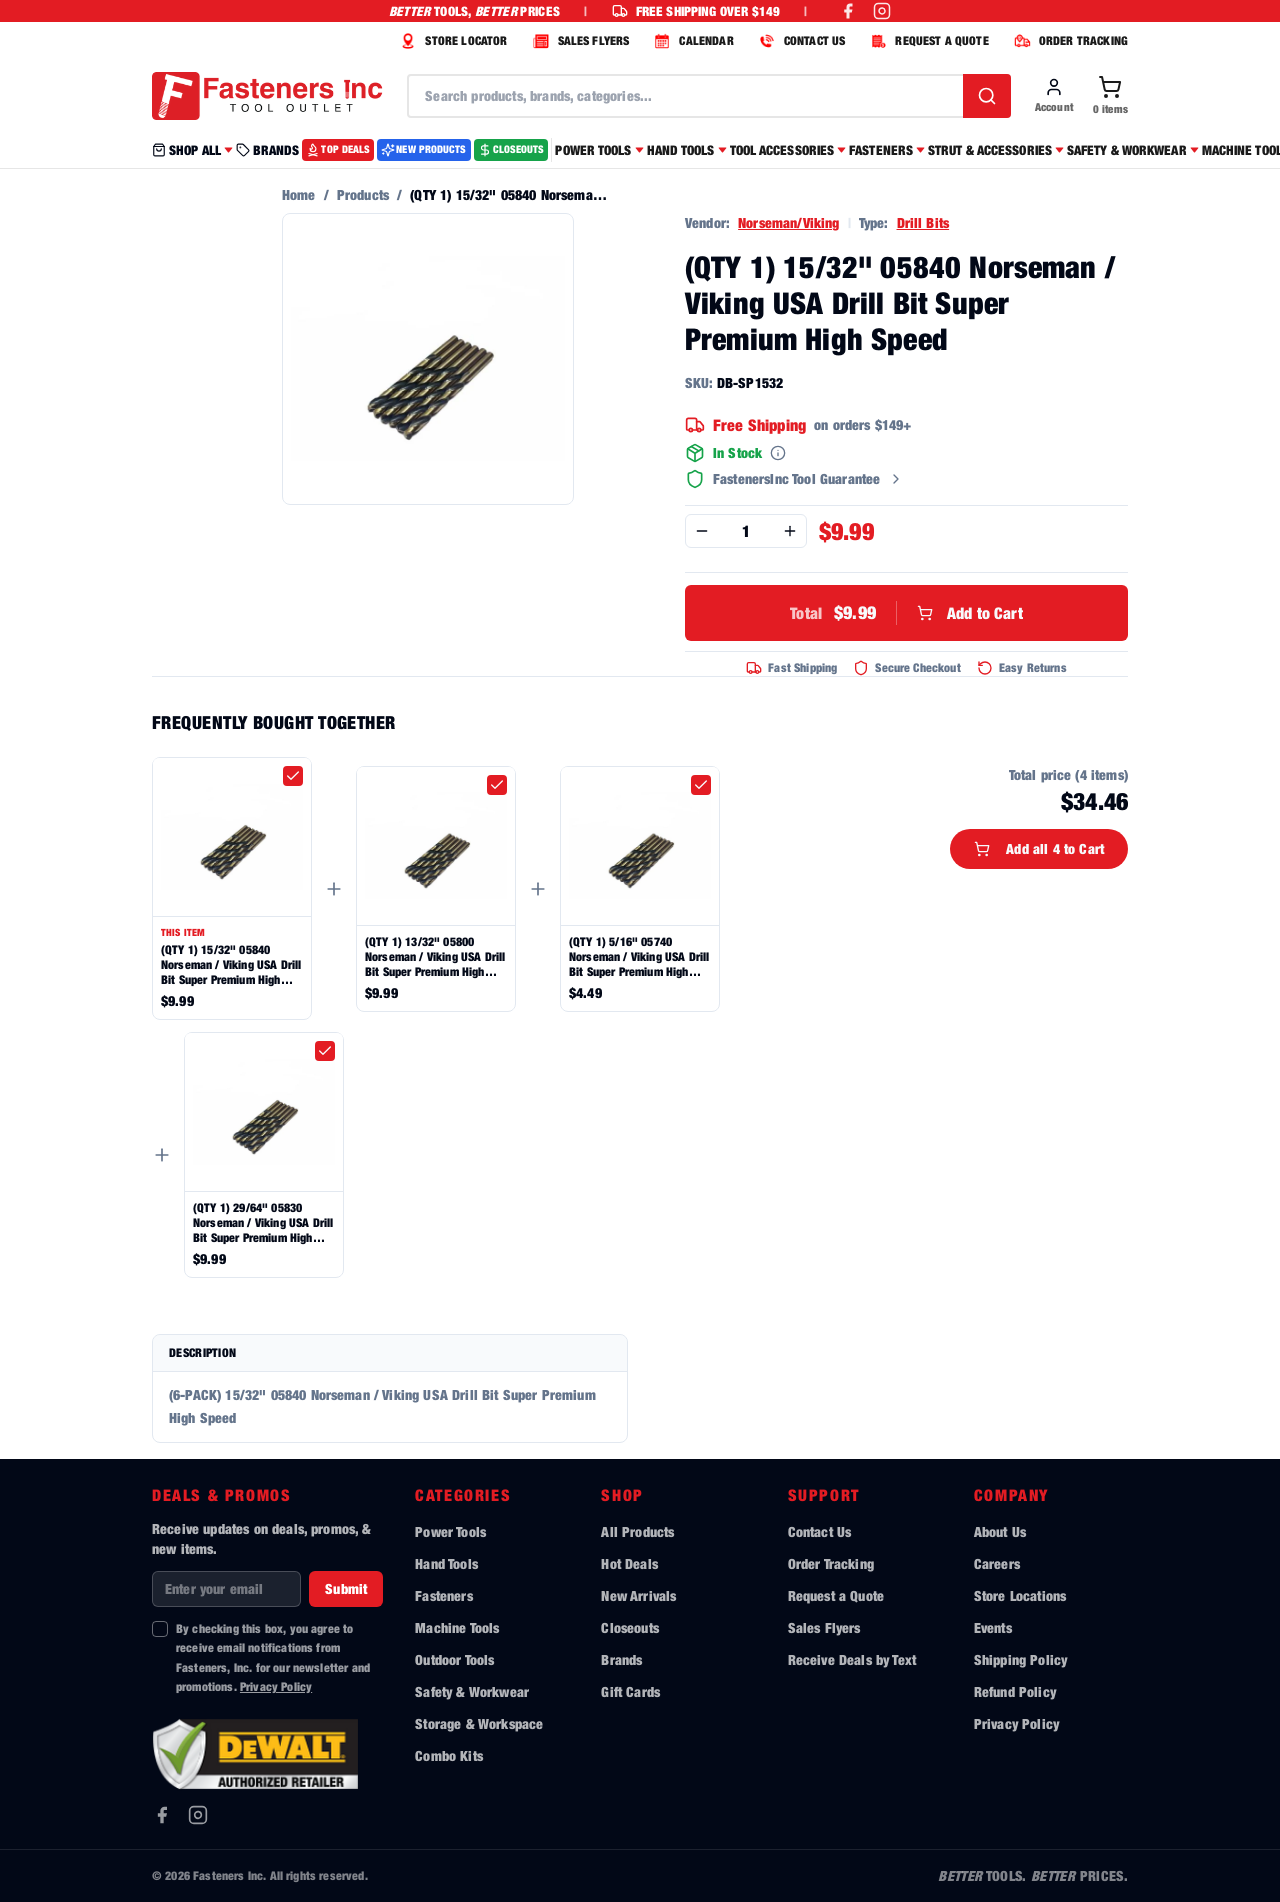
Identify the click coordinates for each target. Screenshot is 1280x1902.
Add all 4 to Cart (1039, 848)
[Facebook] (162, 1815)
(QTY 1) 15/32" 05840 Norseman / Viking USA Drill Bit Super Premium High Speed (231, 964)
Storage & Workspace (479, 1723)
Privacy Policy (276, 1686)
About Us (1000, 1531)
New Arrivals (638, 1595)
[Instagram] (198, 1815)
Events (993, 1627)
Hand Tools (446, 1563)
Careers (997, 1563)
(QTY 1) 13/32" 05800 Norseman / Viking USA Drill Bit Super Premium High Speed (435, 956)
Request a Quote (836, 1595)
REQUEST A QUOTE (926, 41)
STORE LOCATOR (451, 41)
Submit (346, 1588)
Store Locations (1020, 1595)
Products (363, 194)
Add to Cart (906, 613)
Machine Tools (457, 1627)
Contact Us (820, 1531)
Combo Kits (449, 1755)
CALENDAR (691, 41)
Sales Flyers (824, 1627)
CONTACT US (800, 41)
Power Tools (450, 1531)
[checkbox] (293, 776)
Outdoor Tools (454, 1659)
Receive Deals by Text (852, 1659)
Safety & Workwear (472, 1691)
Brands (621, 1659)
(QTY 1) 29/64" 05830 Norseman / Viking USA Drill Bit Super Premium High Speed (263, 1222)
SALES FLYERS (579, 41)
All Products (637, 1531)
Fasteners (443, 1595)
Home (299, 194)
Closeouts (629, 1627)
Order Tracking (831, 1563)
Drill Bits (923, 222)
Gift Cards (630, 1691)
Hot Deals (629, 1563)
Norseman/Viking (788, 222)
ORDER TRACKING (1068, 41)
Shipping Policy (1020, 1659)
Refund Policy (1015, 1691)
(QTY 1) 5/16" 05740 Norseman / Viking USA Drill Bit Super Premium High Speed (639, 956)
